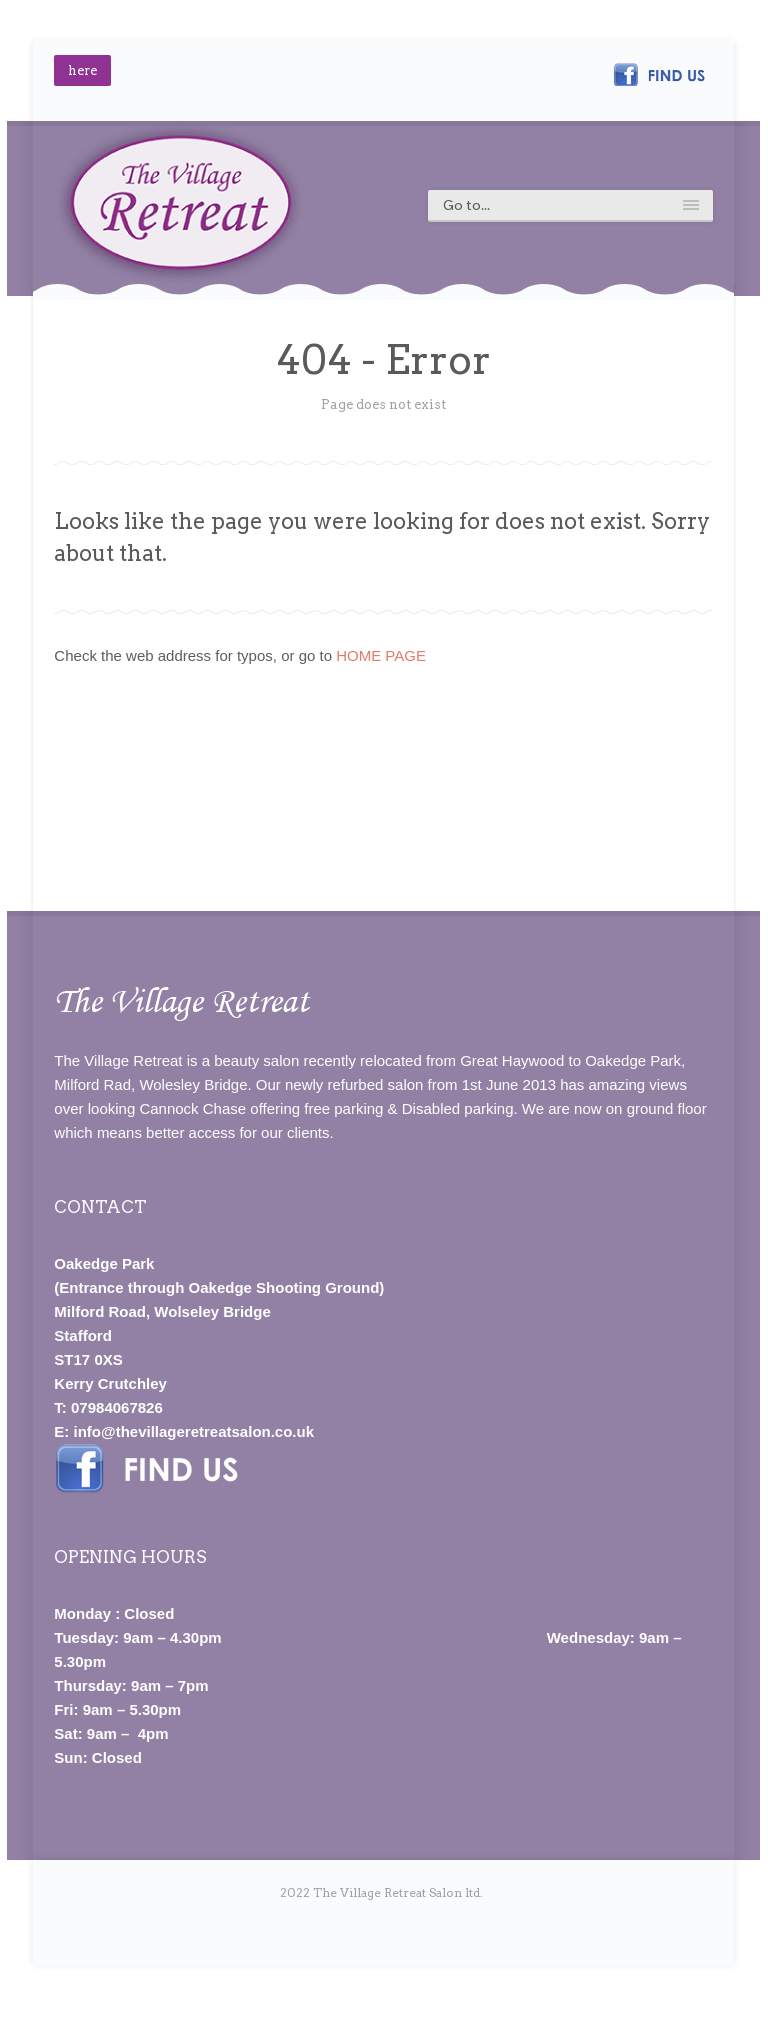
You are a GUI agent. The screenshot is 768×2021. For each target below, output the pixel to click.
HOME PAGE (381, 655)
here (82, 70)
